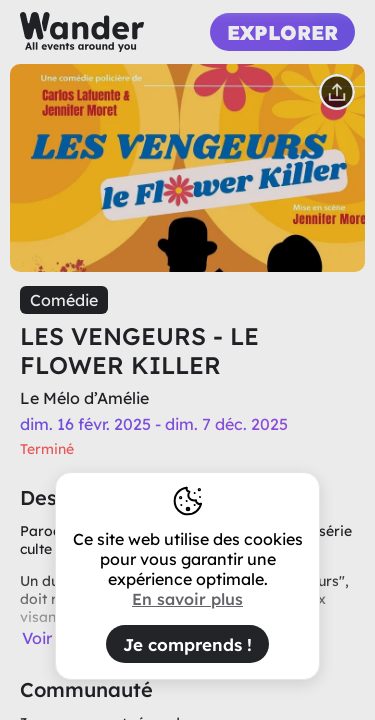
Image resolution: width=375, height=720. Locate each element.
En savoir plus (187, 599)
